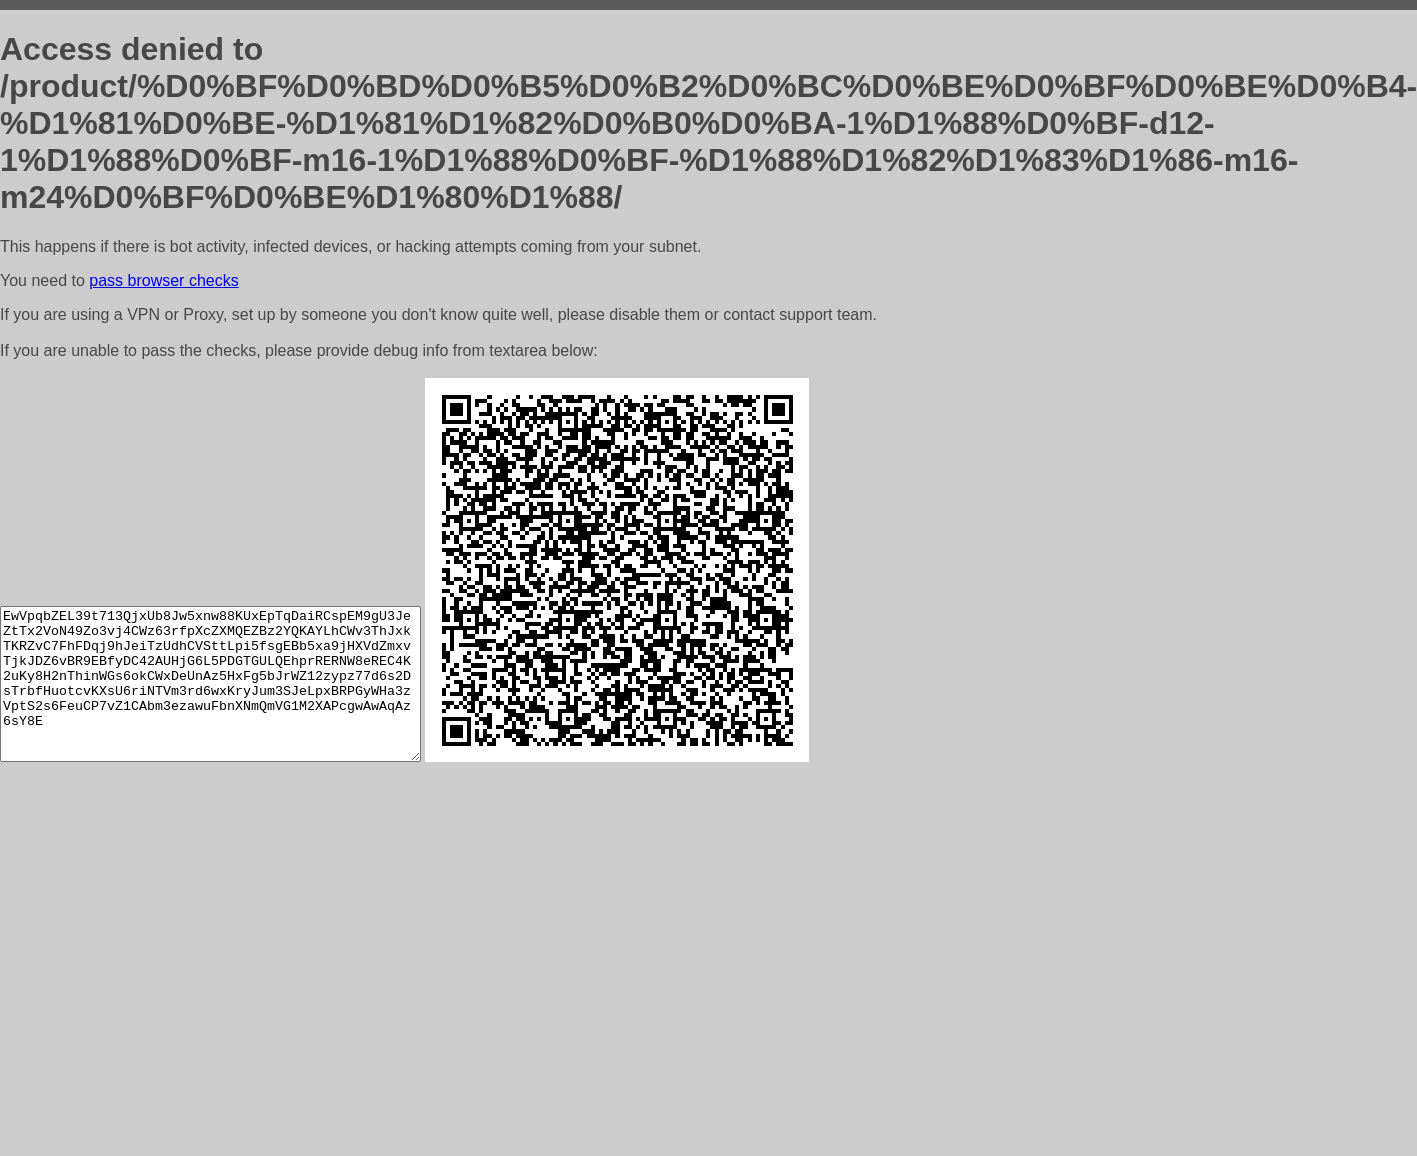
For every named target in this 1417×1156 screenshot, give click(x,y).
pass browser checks (163, 280)
